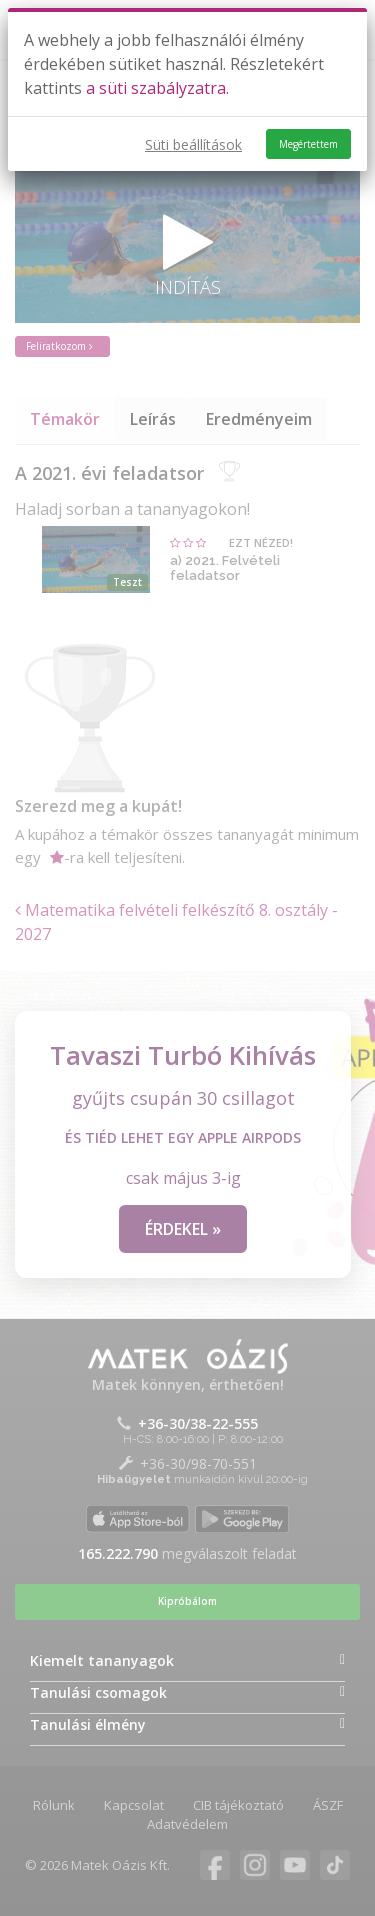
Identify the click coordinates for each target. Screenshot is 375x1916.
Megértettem (308, 144)
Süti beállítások (193, 144)
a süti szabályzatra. (157, 88)
